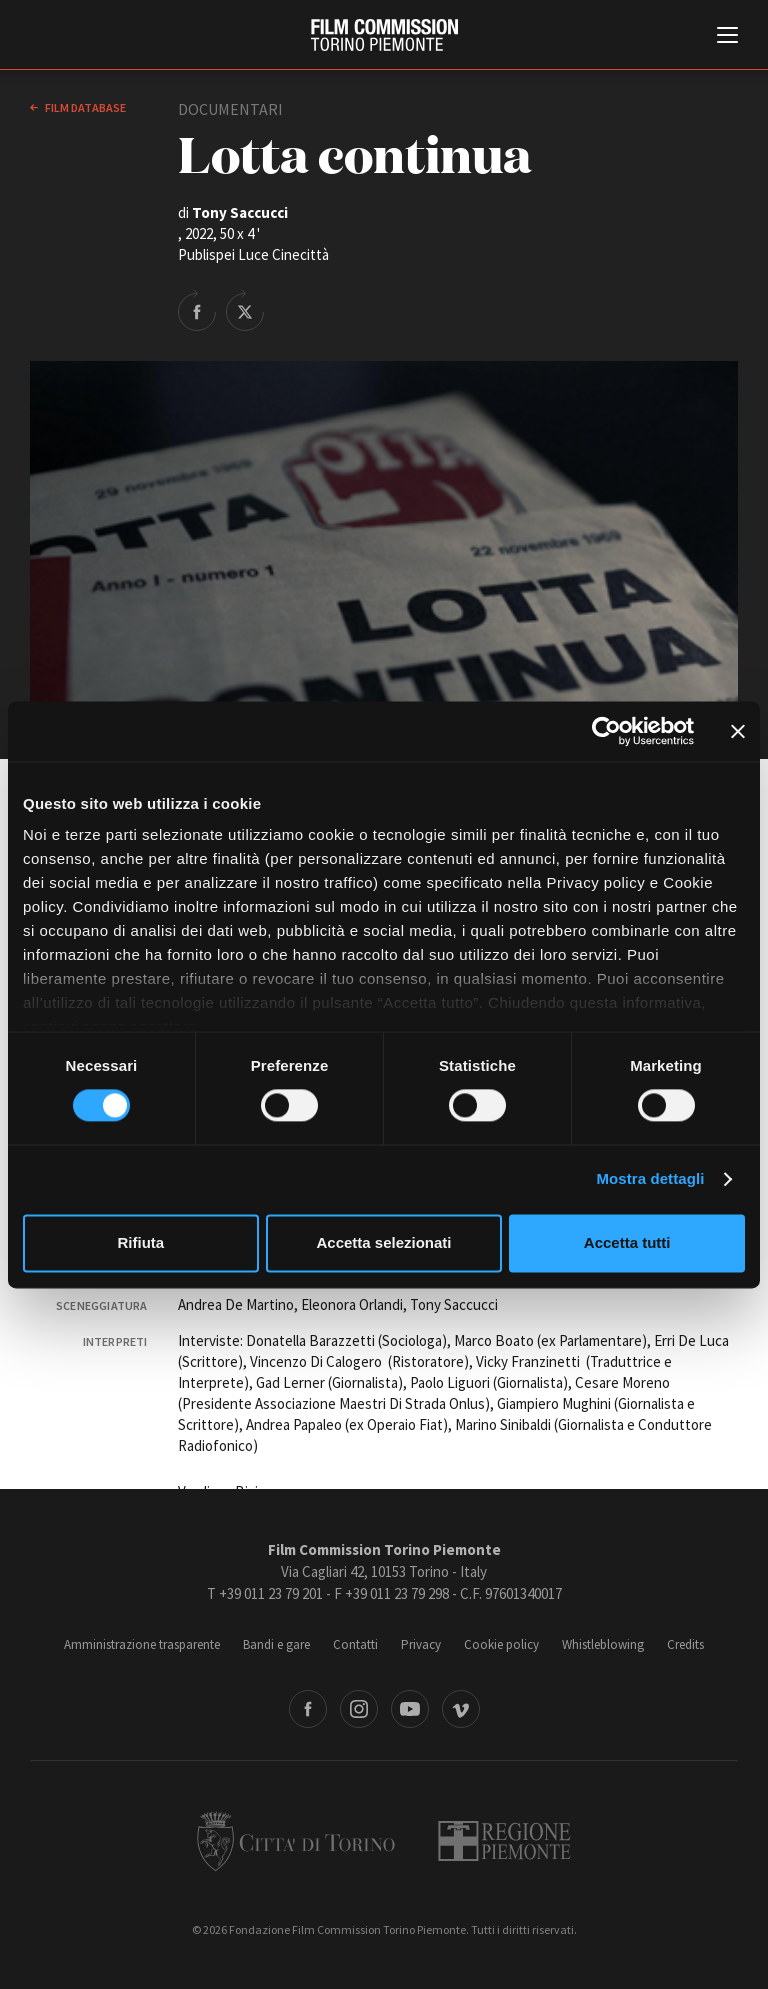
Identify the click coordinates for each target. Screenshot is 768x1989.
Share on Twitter (245, 310)
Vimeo (461, 1709)
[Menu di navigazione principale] (727, 37)
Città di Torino (296, 1841)
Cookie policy (501, 1644)
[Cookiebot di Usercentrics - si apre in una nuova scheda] (606, 731)
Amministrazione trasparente (142, 1644)
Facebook (308, 1709)
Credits (685, 1644)
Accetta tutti (627, 1242)
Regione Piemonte (504, 1841)
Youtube (410, 1709)
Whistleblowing (603, 1644)
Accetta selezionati (383, 1242)
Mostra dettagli (650, 1179)
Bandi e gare (276, 1644)
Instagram (359, 1709)
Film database (84, 107)
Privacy (421, 1644)
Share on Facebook (197, 310)
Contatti (355, 1644)
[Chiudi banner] (738, 731)
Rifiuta (140, 1242)
